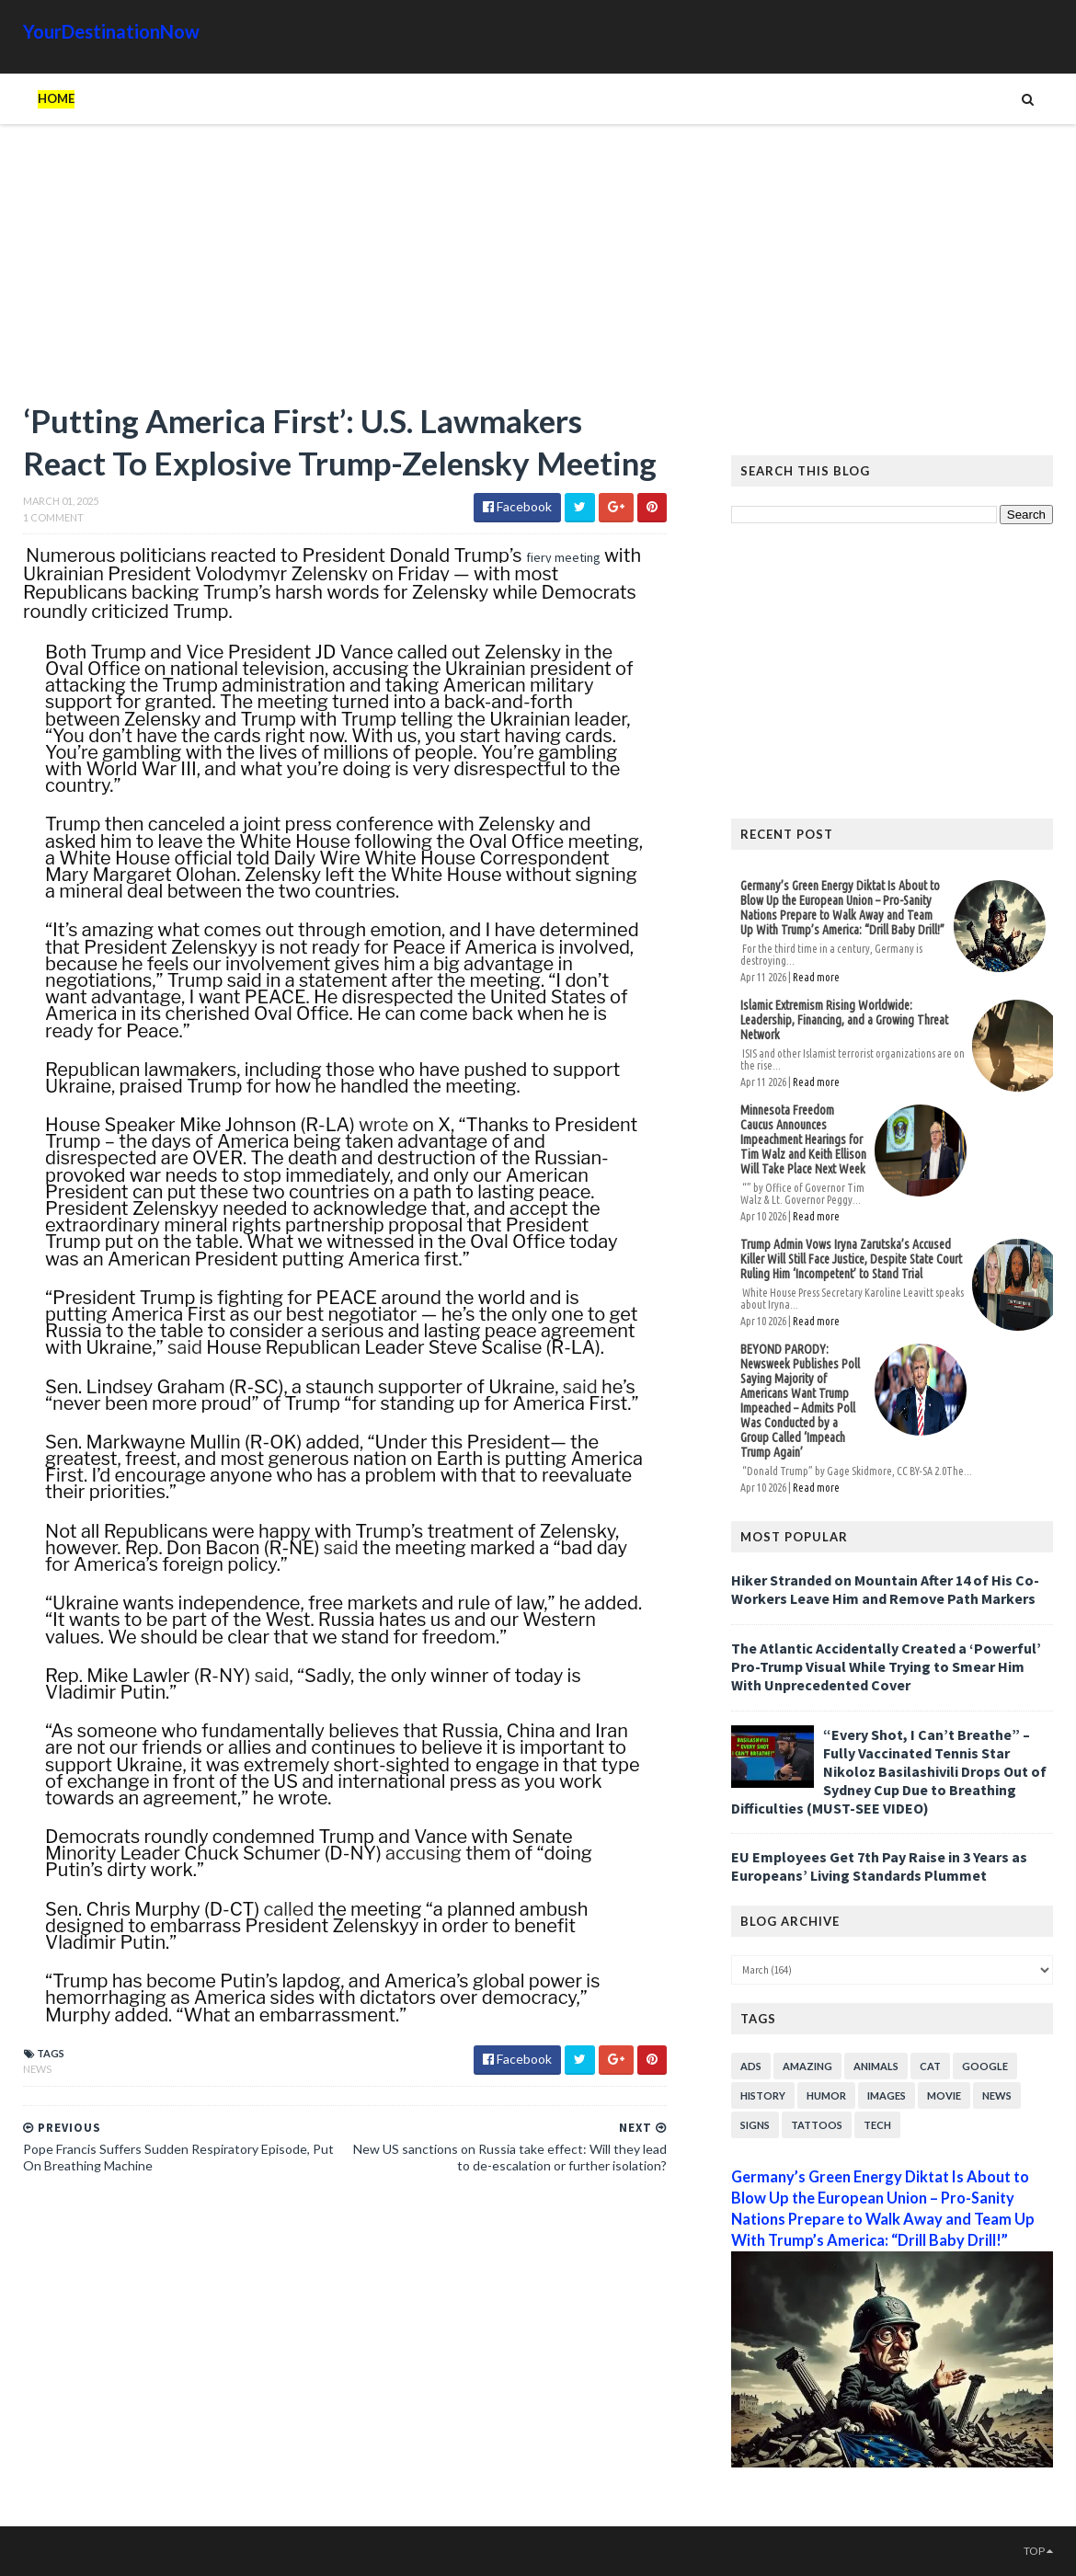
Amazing (807, 2066)
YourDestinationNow (111, 31)
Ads (750, 2066)
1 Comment (53, 517)
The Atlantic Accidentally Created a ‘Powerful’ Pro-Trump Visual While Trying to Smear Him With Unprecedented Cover (886, 1666)
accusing (423, 1853)
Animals (876, 2066)
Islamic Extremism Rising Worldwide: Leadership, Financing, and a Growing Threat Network (844, 1020)
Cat (930, 2066)
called (288, 1909)
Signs (755, 2125)
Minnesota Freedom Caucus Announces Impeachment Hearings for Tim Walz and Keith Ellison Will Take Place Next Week (803, 1139)
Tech (877, 2125)
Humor (826, 2095)
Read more (816, 977)
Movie (944, 2095)
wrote (383, 1125)
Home (56, 98)
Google (985, 2066)
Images (886, 2095)
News (37, 2069)
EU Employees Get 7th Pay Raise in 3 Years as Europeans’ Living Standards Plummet (879, 1866)
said (184, 1347)
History (762, 2095)
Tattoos (816, 2125)
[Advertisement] (345, 271)
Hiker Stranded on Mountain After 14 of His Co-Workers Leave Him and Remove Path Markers (885, 1589)
